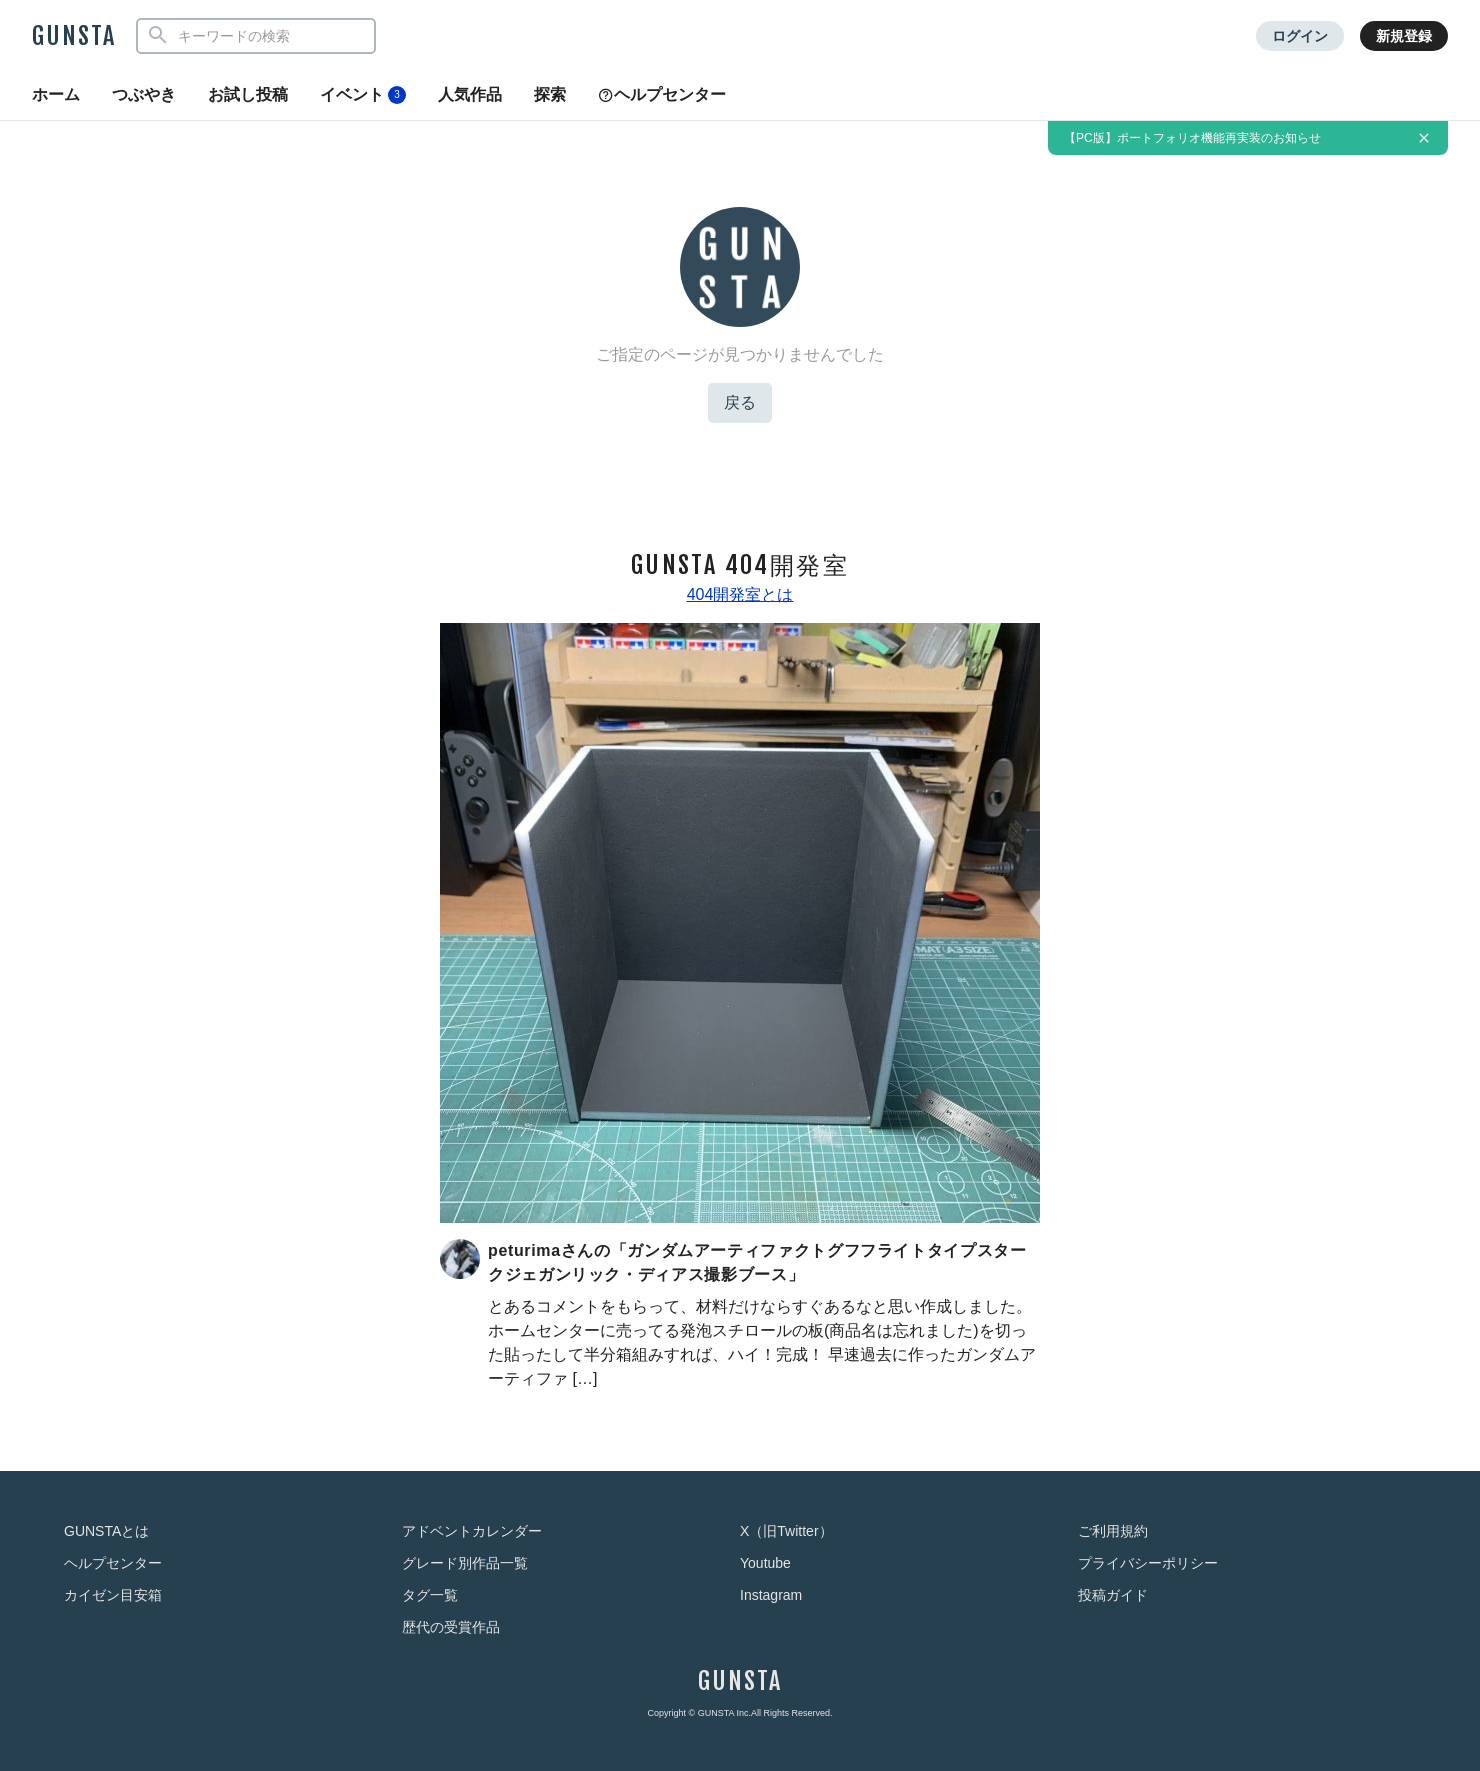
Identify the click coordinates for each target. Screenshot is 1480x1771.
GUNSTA (74, 36)
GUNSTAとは (106, 1531)
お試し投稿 (248, 94)
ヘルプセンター (662, 94)
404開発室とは (740, 594)
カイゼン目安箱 (113, 1595)
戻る (740, 402)
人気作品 (470, 94)
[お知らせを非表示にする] (1424, 138)
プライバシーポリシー (1148, 1563)
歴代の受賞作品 (451, 1627)
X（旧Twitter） (786, 1531)
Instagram (771, 1595)
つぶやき (144, 94)
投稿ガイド (1113, 1595)
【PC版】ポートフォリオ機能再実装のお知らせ (1192, 138)
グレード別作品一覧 (465, 1563)
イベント (363, 95)
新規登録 (1404, 36)
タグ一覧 (430, 1595)
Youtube (765, 1563)
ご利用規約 (1113, 1531)
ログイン (1300, 36)
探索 (550, 94)
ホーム (56, 94)
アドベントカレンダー (472, 1531)
